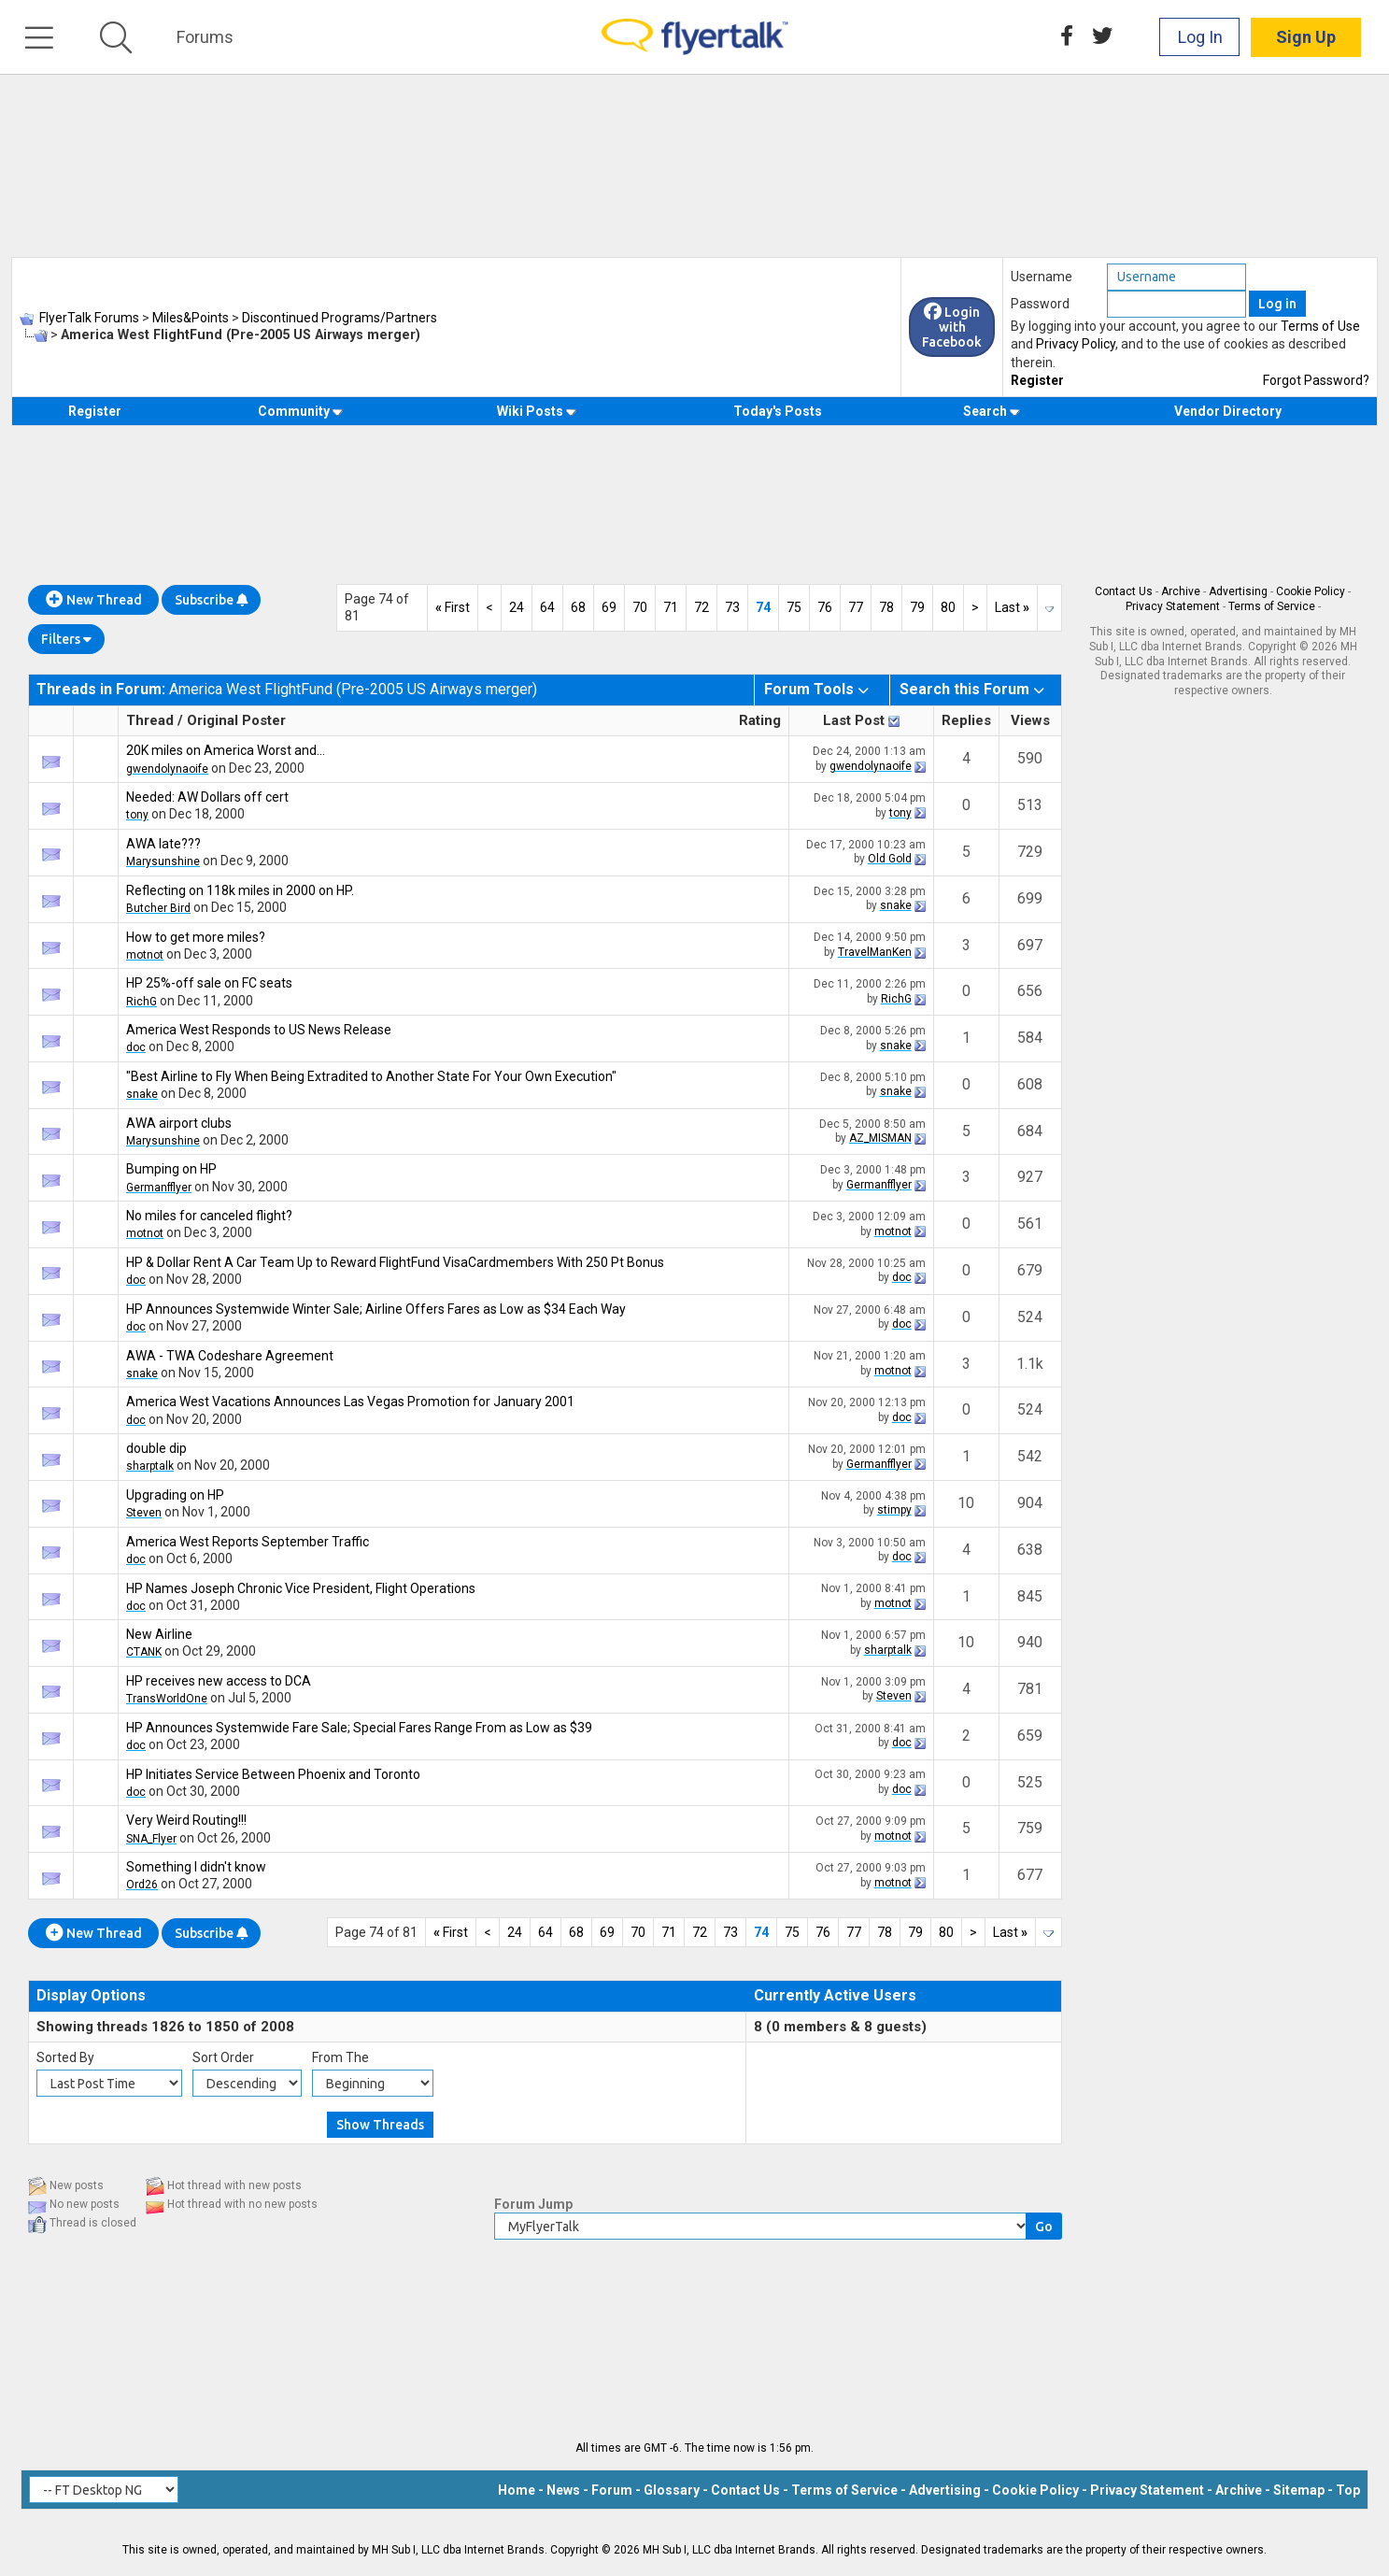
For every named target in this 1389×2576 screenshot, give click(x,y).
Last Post (854, 720)
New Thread (94, 599)
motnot (144, 954)
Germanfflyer (158, 1187)
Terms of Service (1271, 606)
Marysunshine (163, 861)
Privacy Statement (1173, 606)
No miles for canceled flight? (209, 1215)
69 (609, 607)
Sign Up (1306, 37)
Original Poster (236, 720)
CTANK (144, 1651)
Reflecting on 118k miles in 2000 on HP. (240, 890)
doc (136, 1047)
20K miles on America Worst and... (225, 750)
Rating (760, 720)
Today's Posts (777, 411)
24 (516, 607)
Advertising (1238, 591)
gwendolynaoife (167, 769)
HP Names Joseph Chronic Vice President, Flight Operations (300, 1588)
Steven (144, 1512)
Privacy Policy (1075, 343)
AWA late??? (163, 843)
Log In (1200, 37)
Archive (1180, 591)
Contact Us (1124, 591)
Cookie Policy (1310, 591)
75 (794, 607)
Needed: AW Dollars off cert (207, 797)
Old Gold (890, 858)
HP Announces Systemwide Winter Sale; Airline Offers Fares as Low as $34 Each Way (376, 1309)
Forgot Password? (1316, 380)
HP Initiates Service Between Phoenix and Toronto (273, 1774)
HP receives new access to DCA (218, 1680)
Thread (150, 720)
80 (948, 607)
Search (991, 411)
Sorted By (65, 2057)
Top (1348, 2490)
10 (965, 1503)
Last (1012, 607)
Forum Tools (809, 689)
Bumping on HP (171, 1168)
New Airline (159, 1634)
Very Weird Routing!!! (186, 1820)
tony (137, 814)
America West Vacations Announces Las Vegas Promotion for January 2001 (350, 1401)
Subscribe (211, 599)
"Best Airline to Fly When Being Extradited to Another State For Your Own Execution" (371, 1076)
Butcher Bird (158, 908)
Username (1041, 276)
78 (886, 607)
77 (855, 607)
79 (917, 607)
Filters (66, 639)
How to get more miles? (195, 937)
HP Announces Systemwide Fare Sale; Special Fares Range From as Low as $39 (359, 1727)
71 (670, 607)
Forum (611, 2490)
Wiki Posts (536, 411)
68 (578, 607)
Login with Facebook (952, 327)
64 (547, 607)
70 (639, 607)
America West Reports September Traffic (247, 1541)
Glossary (672, 2490)
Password (1040, 303)
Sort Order (223, 2057)
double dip (156, 1448)
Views (1030, 720)
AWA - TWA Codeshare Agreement (229, 1355)
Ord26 (142, 1884)
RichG (141, 1001)
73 (732, 607)
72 (701, 607)
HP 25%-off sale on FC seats (209, 982)
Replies (966, 720)
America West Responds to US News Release (258, 1029)
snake (896, 905)
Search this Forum (964, 689)
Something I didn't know (196, 1866)
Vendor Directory (1228, 411)
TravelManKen (875, 952)
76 (824, 607)
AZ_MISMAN (880, 1138)
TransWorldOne (166, 1698)
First (452, 607)
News (563, 2490)
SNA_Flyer (151, 1838)
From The (340, 2057)
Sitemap (1299, 2490)
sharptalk (150, 1466)
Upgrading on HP (175, 1494)
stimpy (894, 1509)
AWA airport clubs (179, 1123)
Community (300, 411)
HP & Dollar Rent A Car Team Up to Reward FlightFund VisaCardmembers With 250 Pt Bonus (395, 1262)
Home (516, 2490)
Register (1037, 380)
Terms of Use (1320, 326)
